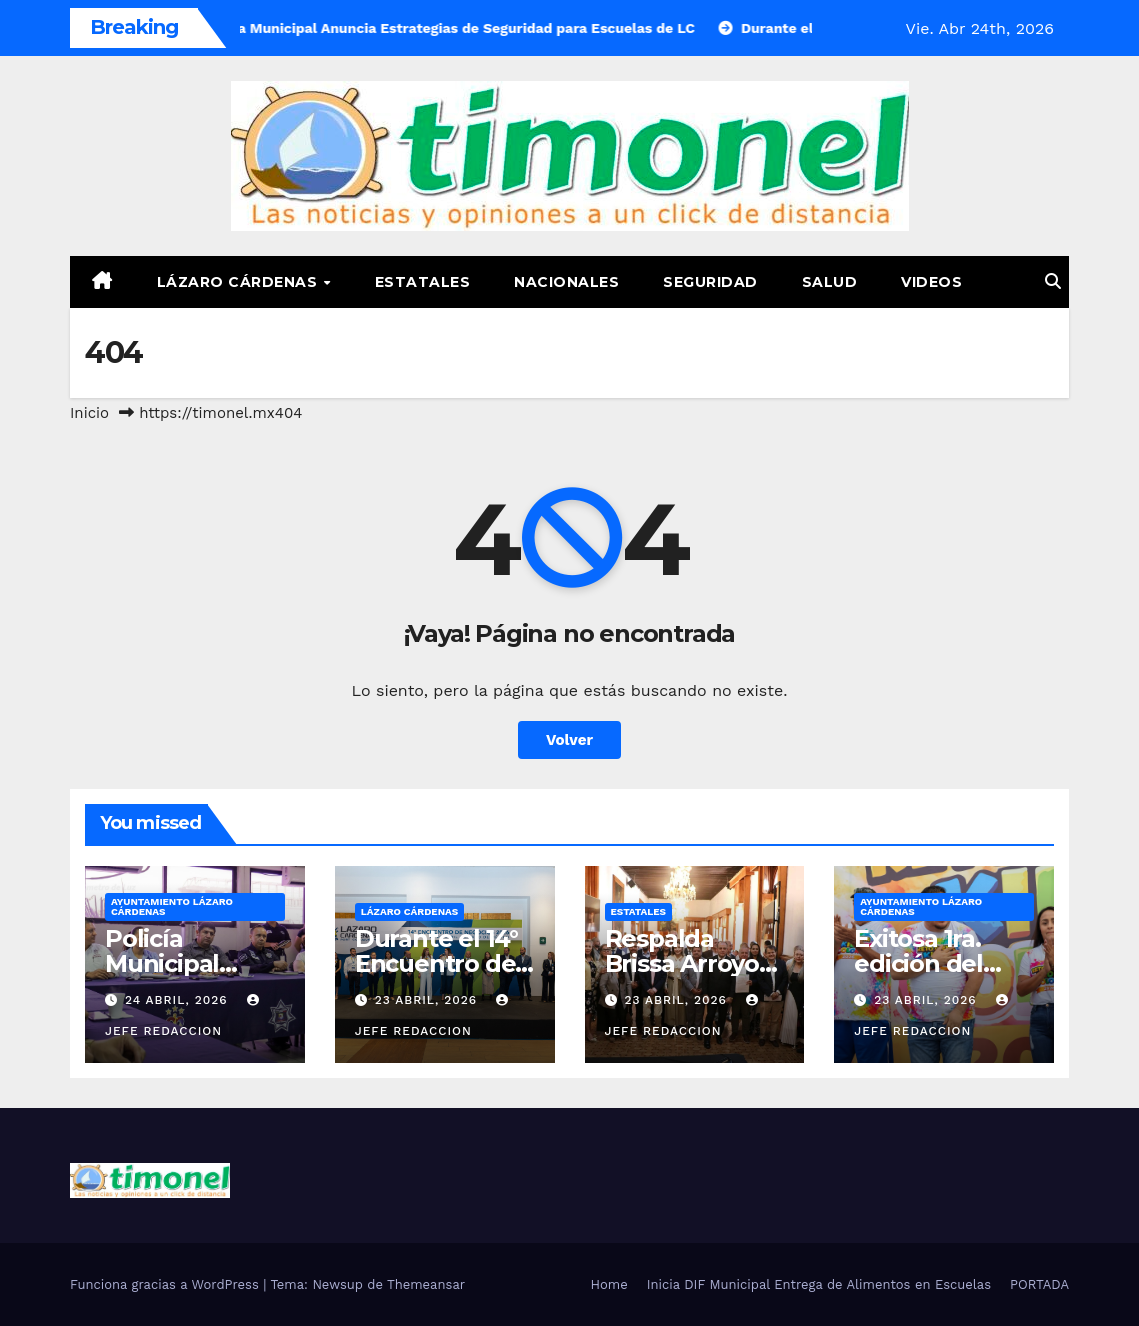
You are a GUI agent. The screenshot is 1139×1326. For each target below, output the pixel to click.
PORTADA (1039, 1284)
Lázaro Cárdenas (239, 282)
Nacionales (566, 282)
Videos (931, 282)
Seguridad (710, 282)
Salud (830, 282)
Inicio (89, 413)
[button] (1053, 281)
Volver (569, 740)
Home (609, 1284)
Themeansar (426, 1284)
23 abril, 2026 (428, 1000)
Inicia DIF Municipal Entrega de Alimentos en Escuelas (819, 1284)
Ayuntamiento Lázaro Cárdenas (172, 906)
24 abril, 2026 (179, 1000)
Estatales (423, 282)
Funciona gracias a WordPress (166, 1284)
